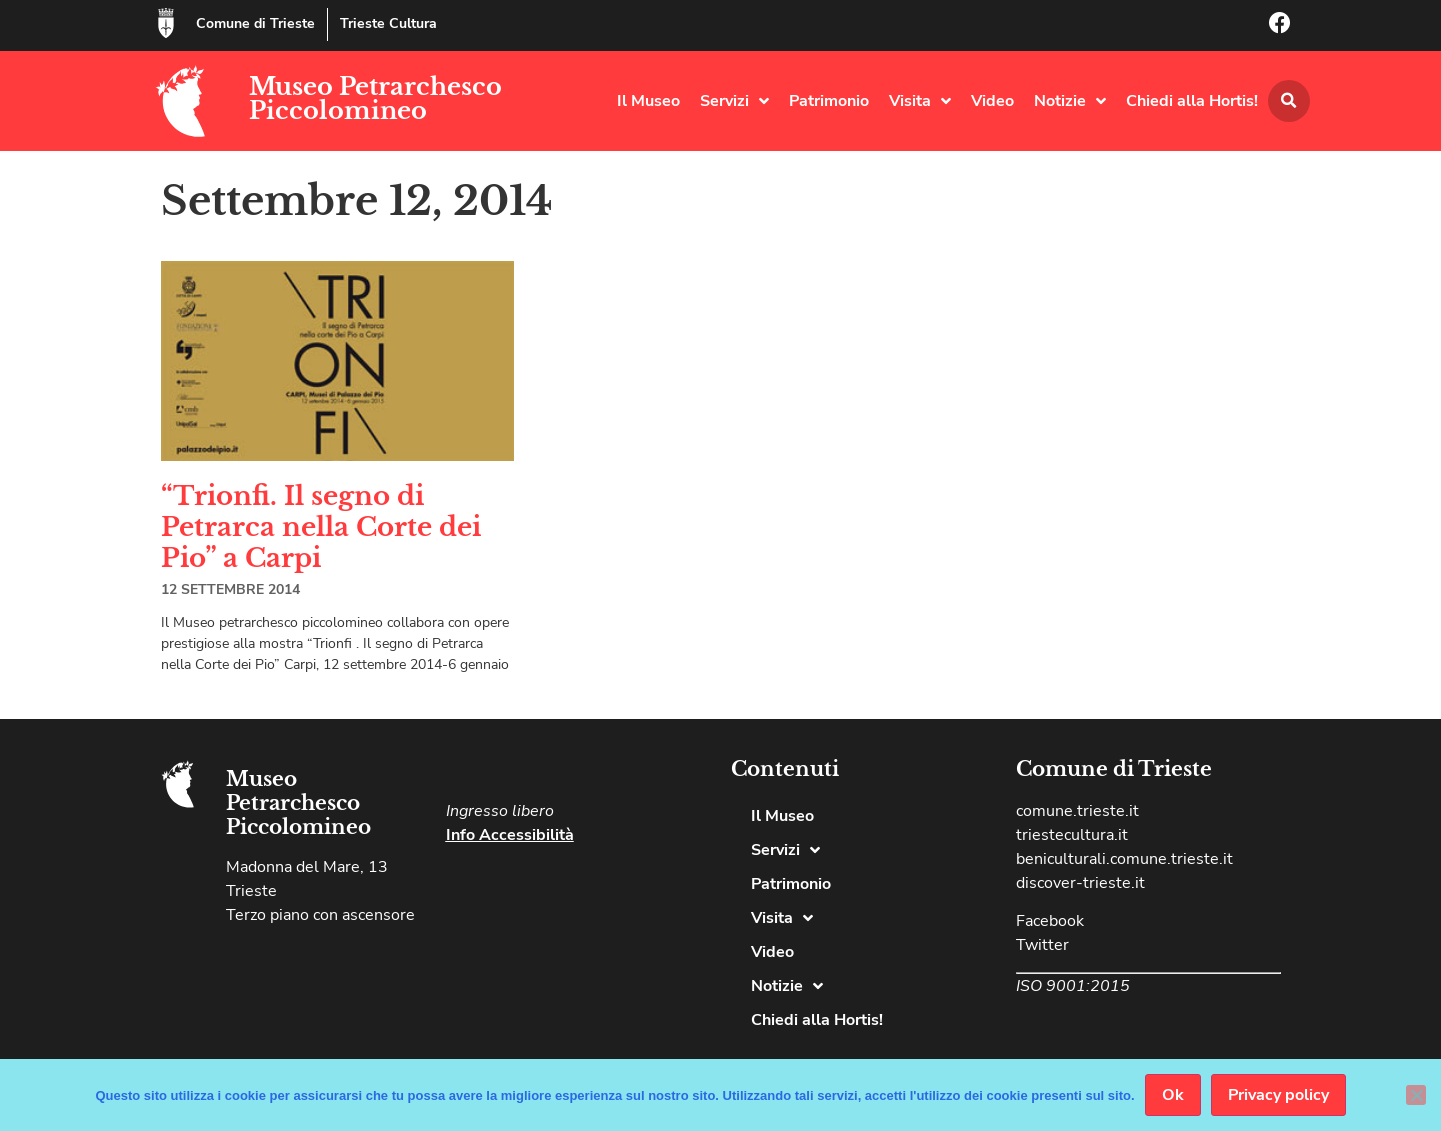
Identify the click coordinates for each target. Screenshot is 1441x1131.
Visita (920, 101)
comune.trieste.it (1077, 811)
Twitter (1042, 945)
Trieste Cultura (388, 23)
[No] (1416, 1095)
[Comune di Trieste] (166, 23)
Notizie (1070, 101)
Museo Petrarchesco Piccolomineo (375, 98)
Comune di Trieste (255, 23)
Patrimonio (829, 101)
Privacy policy (1278, 1095)
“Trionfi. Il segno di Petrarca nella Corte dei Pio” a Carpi (321, 527)
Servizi (734, 101)
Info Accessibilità (510, 835)
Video (992, 101)
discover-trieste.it (1080, 883)
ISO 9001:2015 (1073, 986)
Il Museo (648, 101)
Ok (1173, 1095)
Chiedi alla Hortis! (1192, 101)
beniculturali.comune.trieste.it (1124, 859)
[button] (1289, 101)
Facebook (1050, 921)
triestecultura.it (1072, 835)
